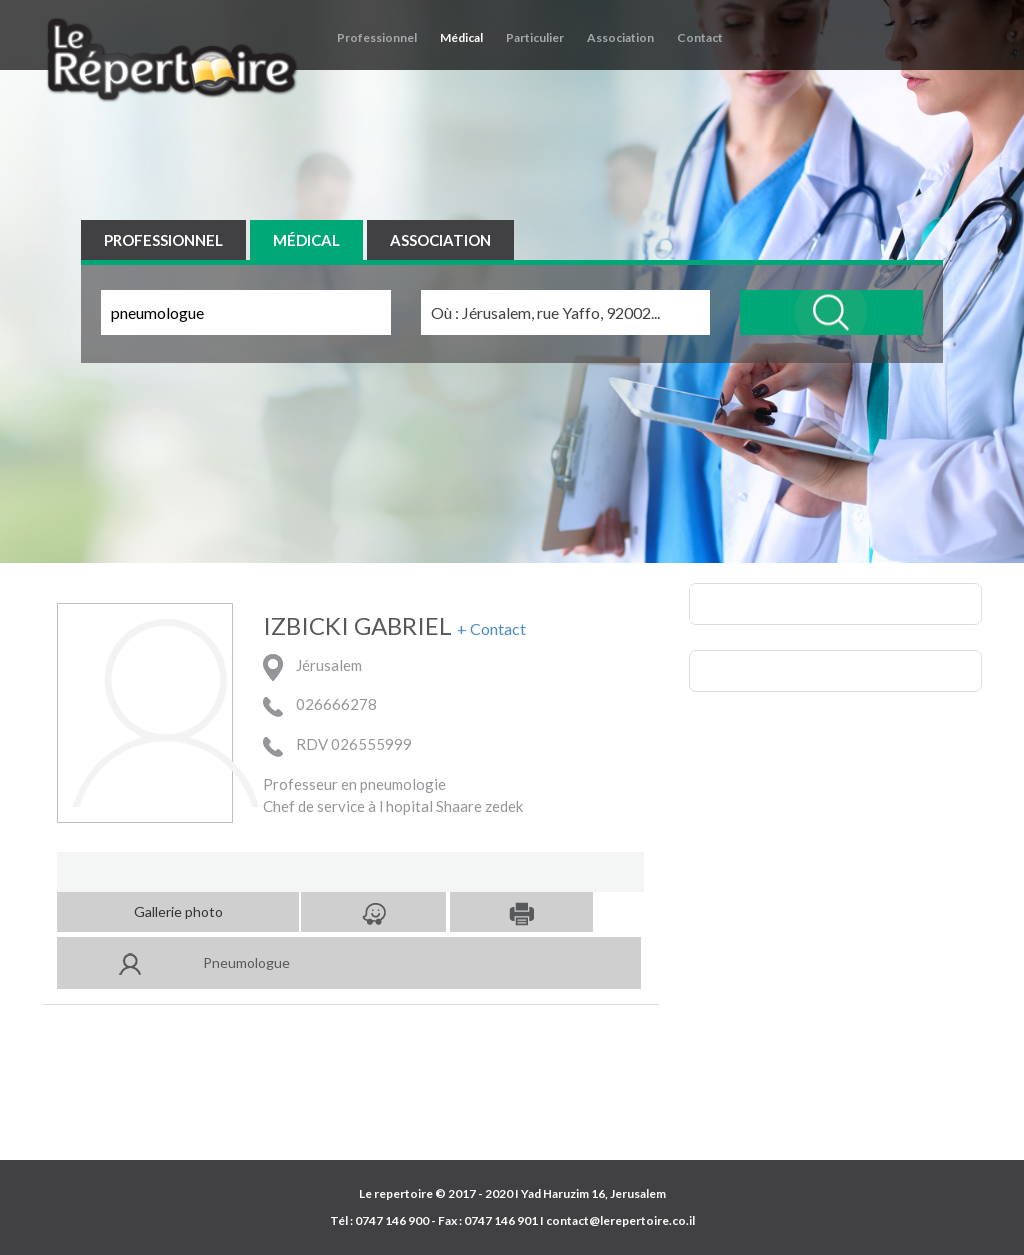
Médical (461, 37)
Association (620, 37)
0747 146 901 (501, 1220)
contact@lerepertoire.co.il (620, 1220)
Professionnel (377, 37)
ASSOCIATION (440, 240)
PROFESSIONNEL (163, 240)
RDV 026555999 (337, 749)
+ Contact (491, 629)
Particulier (535, 37)
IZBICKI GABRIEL (357, 626)
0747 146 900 (392, 1220)
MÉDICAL (306, 240)
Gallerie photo (178, 911)
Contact (700, 37)
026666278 (320, 709)
